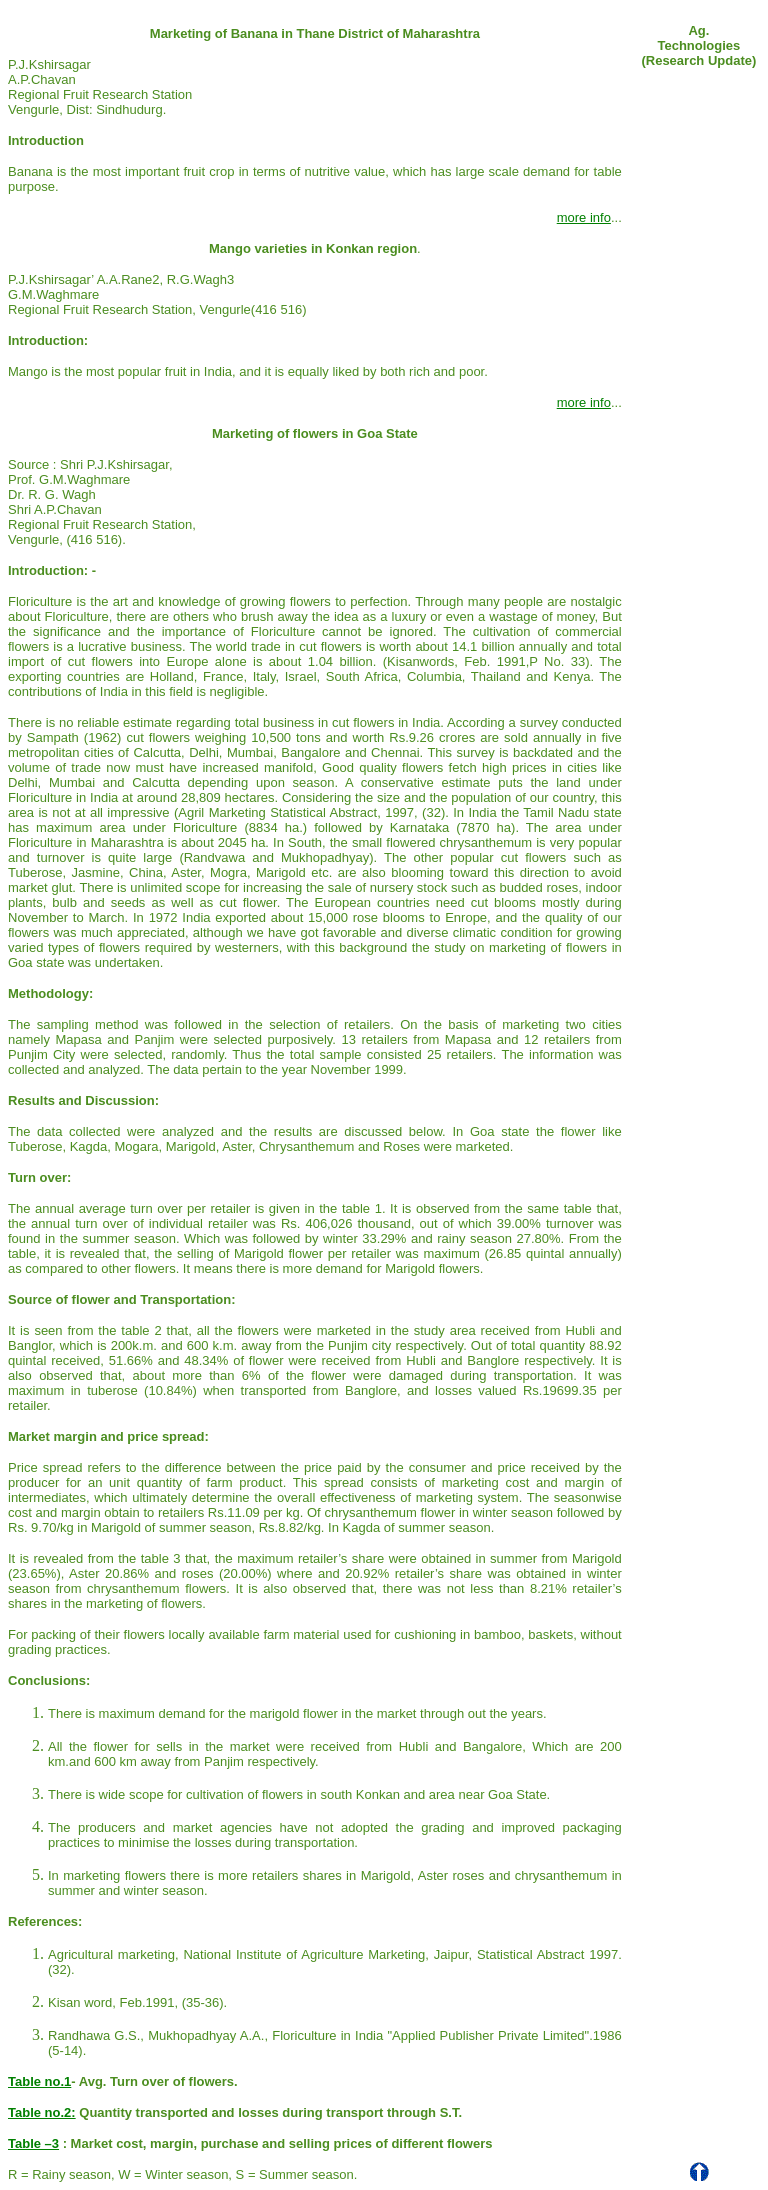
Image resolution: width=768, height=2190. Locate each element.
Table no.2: (42, 2112)
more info (584, 217)
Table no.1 (39, 2081)
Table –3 (33, 2143)
